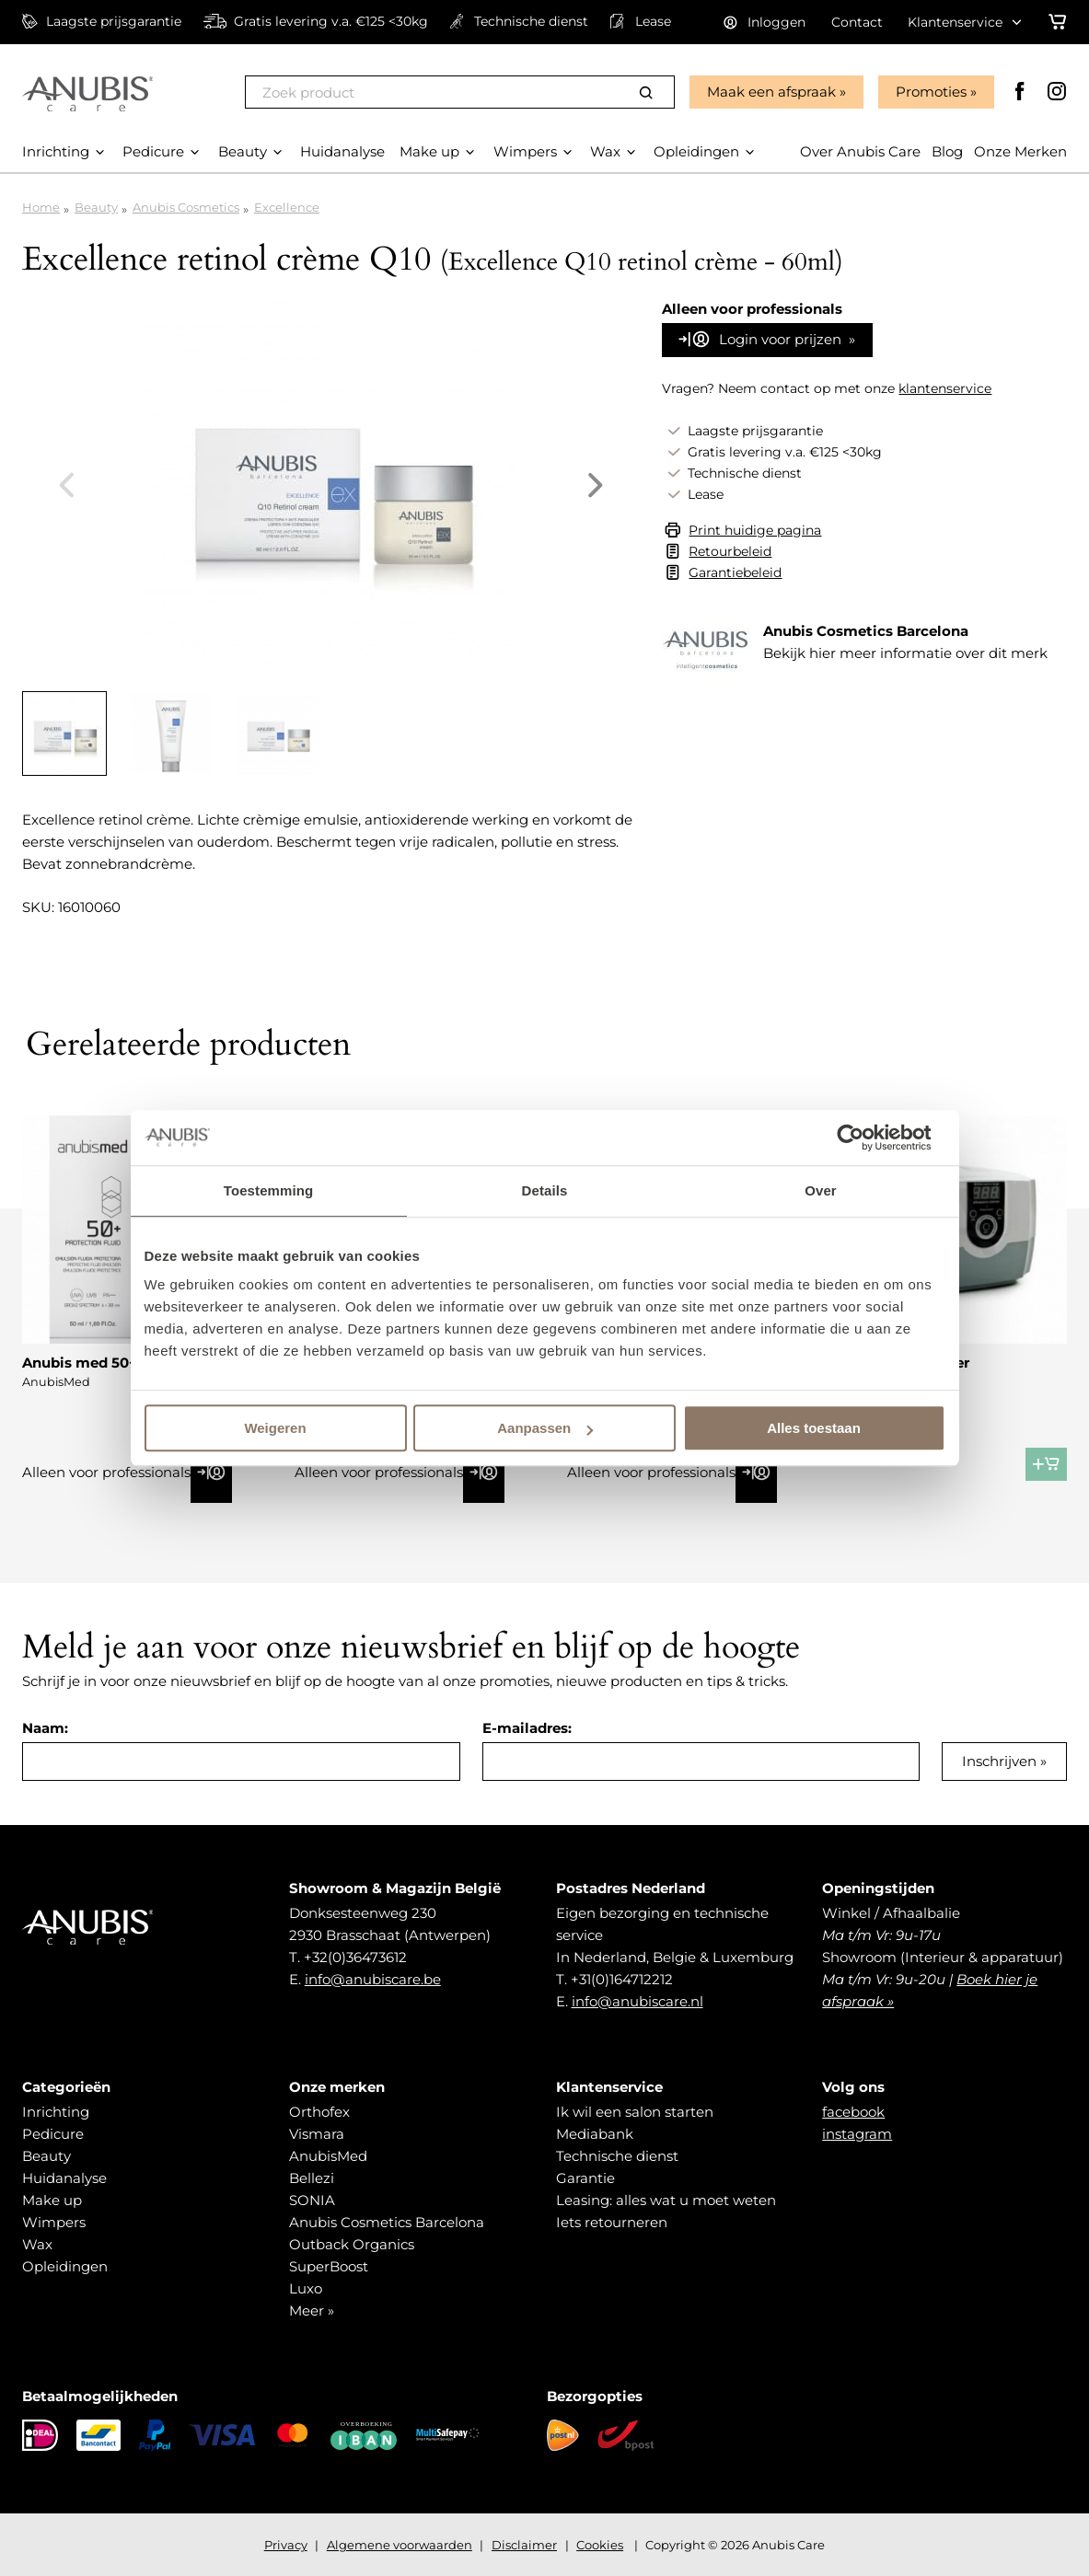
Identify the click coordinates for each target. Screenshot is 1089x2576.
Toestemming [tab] (269, 1190)
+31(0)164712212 (622, 1979)
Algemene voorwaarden (399, 2544)
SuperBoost (328, 2266)
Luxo (305, 2288)
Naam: (45, 1728)
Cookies (599, 2544)
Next (595, 485)
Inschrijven (999, 1761)
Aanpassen (545, 1428)
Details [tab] (545, 1190)
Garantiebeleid (735, 572)
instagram (857, 2134)
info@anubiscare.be (373, 1979)
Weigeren (275, 1428)
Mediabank (594, 2134)
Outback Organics (351, 2244)
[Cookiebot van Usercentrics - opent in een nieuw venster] (864, 1137)
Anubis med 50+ (79, 1362)
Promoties (931, 91)
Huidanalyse (64, 2178)
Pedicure (53, 2134)
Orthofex (319, 2111)
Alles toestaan (814, 1428)
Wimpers (54, 2222)
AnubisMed (328, 2156)
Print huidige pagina (755, 530)
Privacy (285, 2544)
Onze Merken (1020, 151)
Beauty (96, 207)
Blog (947, 151)
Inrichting (55, 2111)
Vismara (316, 2134)
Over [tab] (821, 1190)
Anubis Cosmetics (186, 207)
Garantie (585, 2178)
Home (41, 207)
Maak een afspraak (771, 91)
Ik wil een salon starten (634, 2111)
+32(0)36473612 (355, 1957)
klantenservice (944, 388)
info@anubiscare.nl (637, 2001)
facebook (853, 2111)
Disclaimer (524, 2544)
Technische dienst (617, 2156)
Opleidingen (65, 2266)
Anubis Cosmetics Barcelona (386, 2222)
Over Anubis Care (860, 151)
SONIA (312, 2200)
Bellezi (311, 2178)
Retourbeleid (730, 551)
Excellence (286, 207)
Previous (66, 485)
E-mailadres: (527, 1728)
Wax (37, 2244)
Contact (857, 22)
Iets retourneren (611, 2222)
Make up (52, 2200)
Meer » (311, 2310)
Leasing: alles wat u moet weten (666, 2200)
